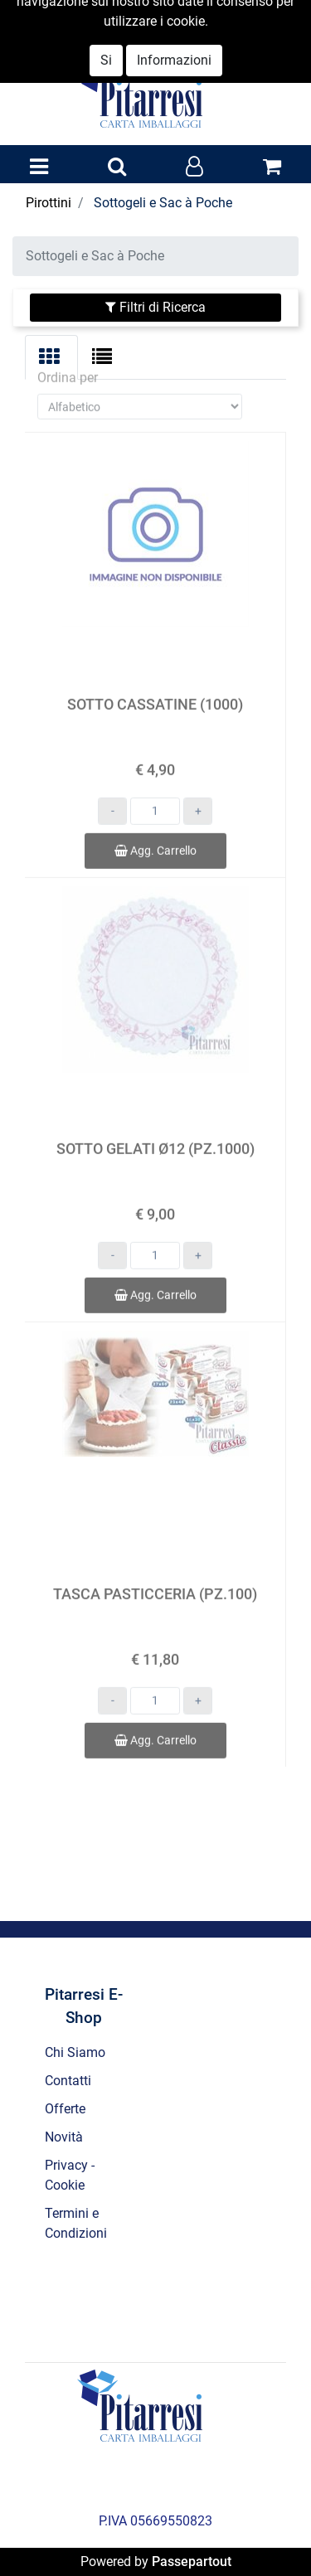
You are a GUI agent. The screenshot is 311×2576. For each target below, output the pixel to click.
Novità (64, 2137)
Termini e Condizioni (76, 2223)
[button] (117, 167)
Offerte (65, 2109)
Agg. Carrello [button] (155, 834)
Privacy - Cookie (70, 2175)
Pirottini (48, 203)
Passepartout (191, 2561)
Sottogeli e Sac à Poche (163, 203)
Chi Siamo (75, 2052)
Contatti (68, 2080)
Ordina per (67, 361)
